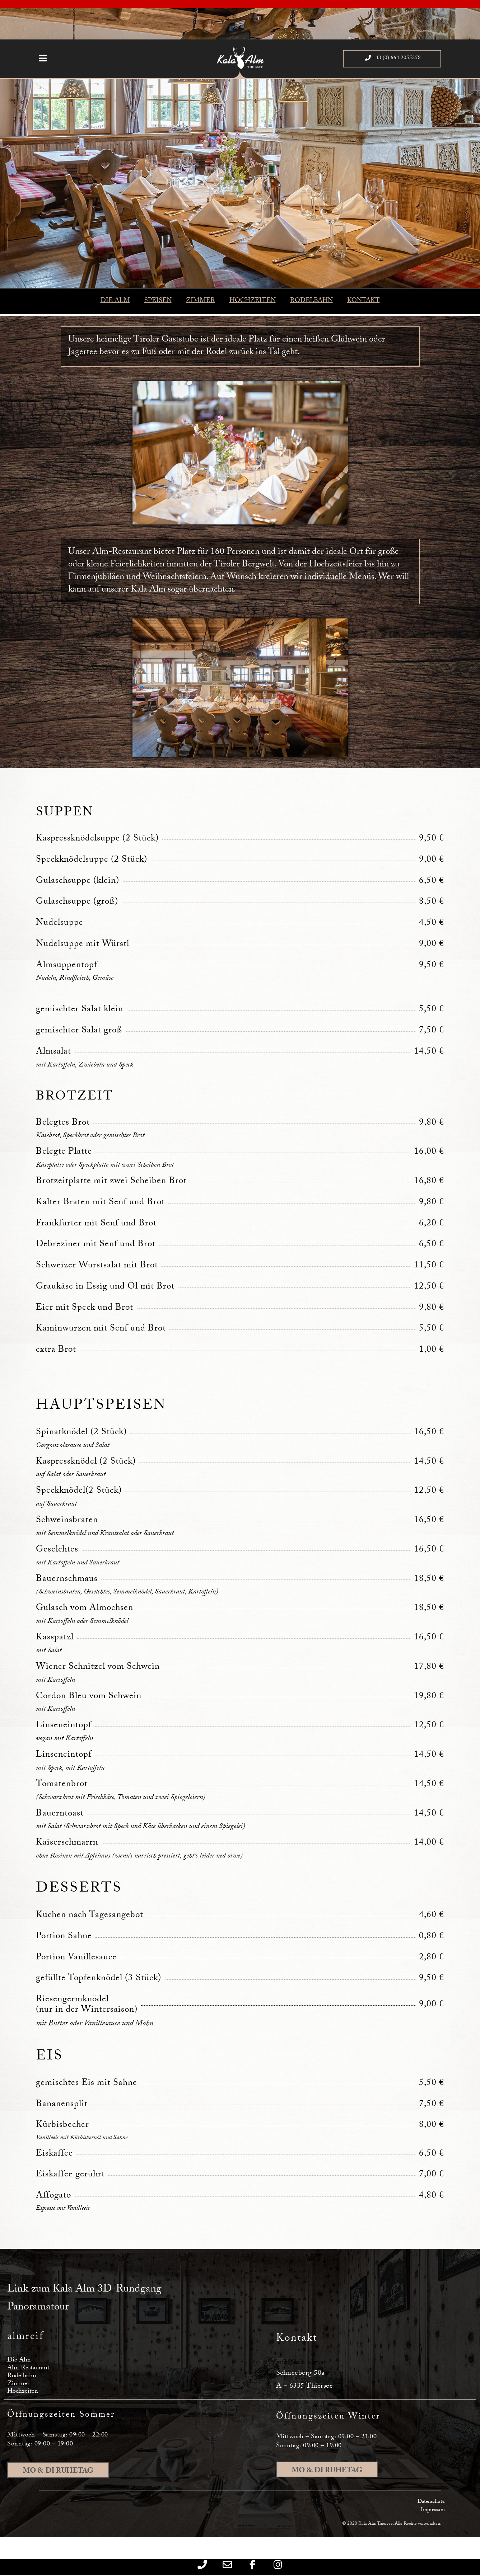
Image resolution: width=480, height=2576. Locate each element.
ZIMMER (200, 301)
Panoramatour (38, 2308)
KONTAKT (363, 301)
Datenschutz (431, 2502)
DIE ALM (115, 301)
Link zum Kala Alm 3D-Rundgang (84, 2290)
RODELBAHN (311, 301)
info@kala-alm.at (301, 2363)
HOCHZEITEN (252, 301)
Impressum (433, 2510)
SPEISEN (158, 301)
